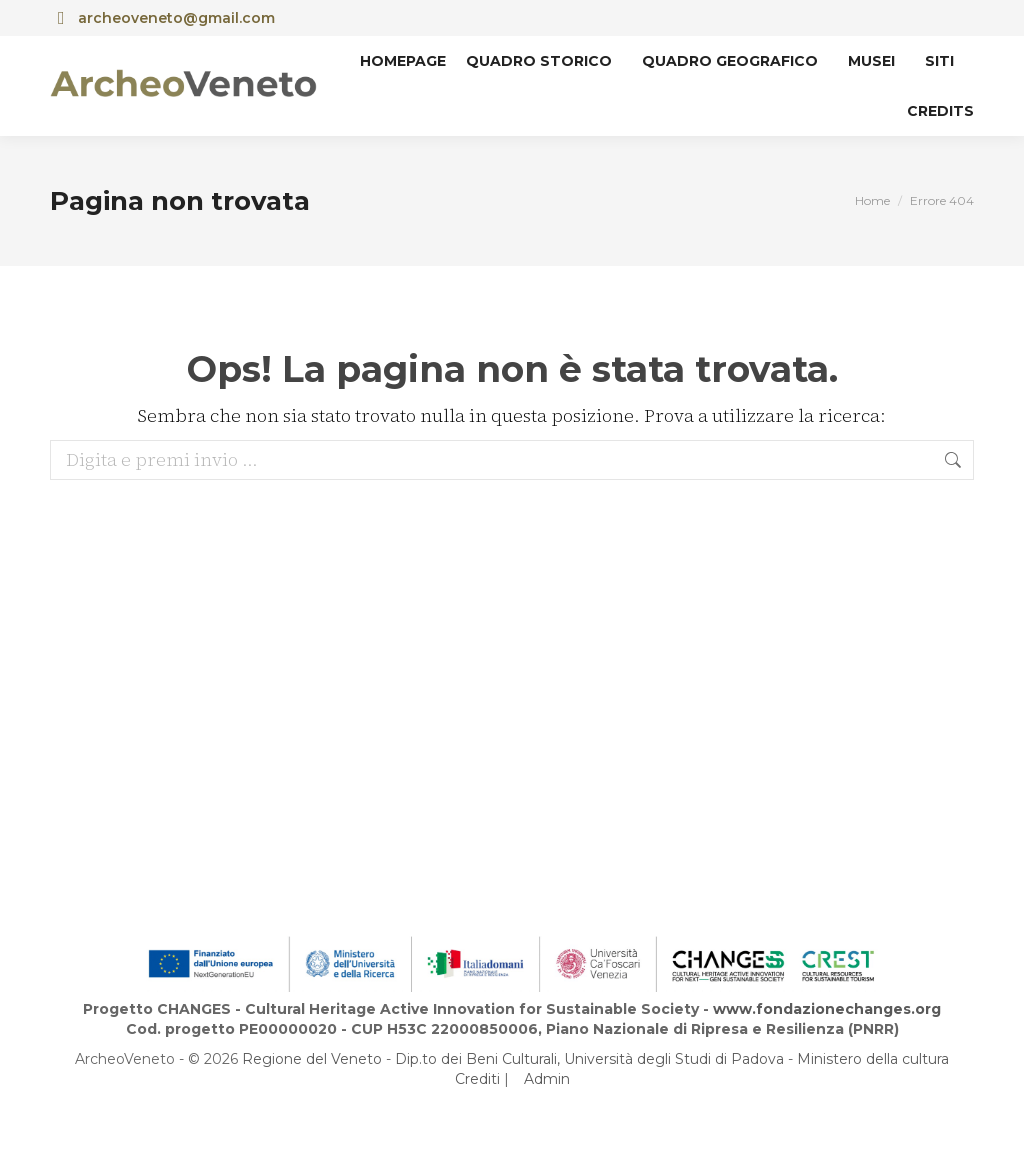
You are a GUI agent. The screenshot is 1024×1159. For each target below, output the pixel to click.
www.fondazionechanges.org (827, 1009)
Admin (547, 1079)
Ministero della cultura (873, 1059)
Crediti (477, 1079)
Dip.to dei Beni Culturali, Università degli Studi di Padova (589, 1059)
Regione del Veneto (312, 1059)
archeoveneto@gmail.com (162, 18)
